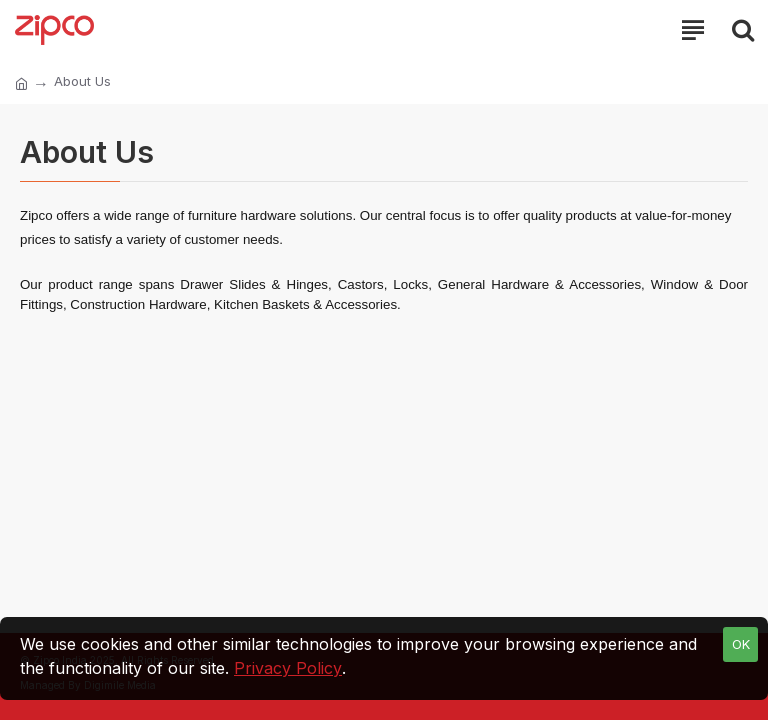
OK (741, 644)
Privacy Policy (288, 668)
